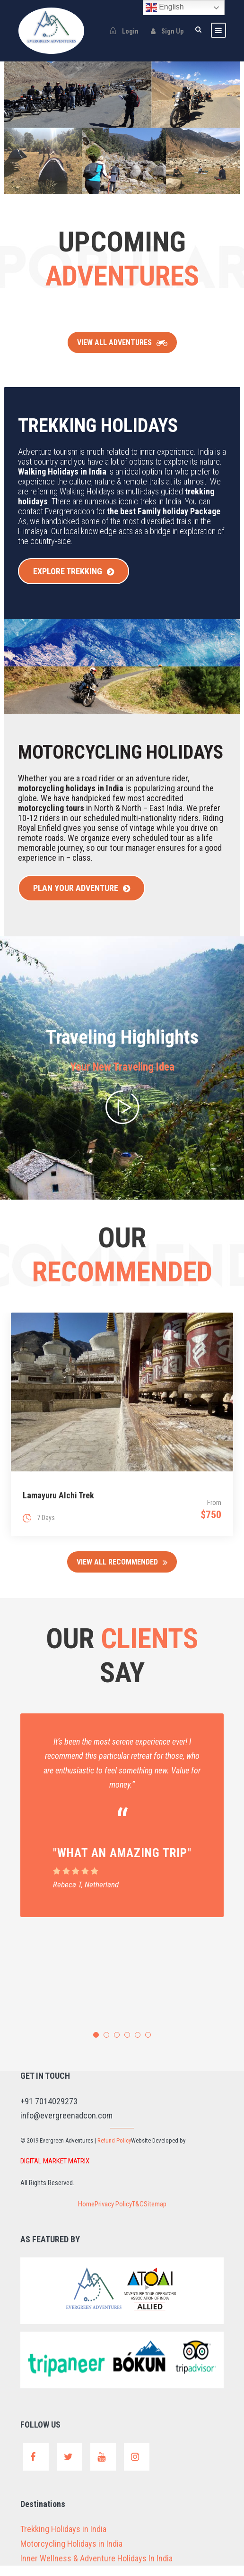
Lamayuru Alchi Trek (58, 1507)
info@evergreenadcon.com (71, 2127)
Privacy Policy (111, 2216)
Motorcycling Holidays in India (76, 2554)
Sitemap (161, 2216)
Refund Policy (127, 2151)
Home (79, 2216)
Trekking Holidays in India (68, 2539)
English (165, 7)
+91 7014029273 (52, 2113)
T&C (140, 2216)
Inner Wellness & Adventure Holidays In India (105, 2569)
